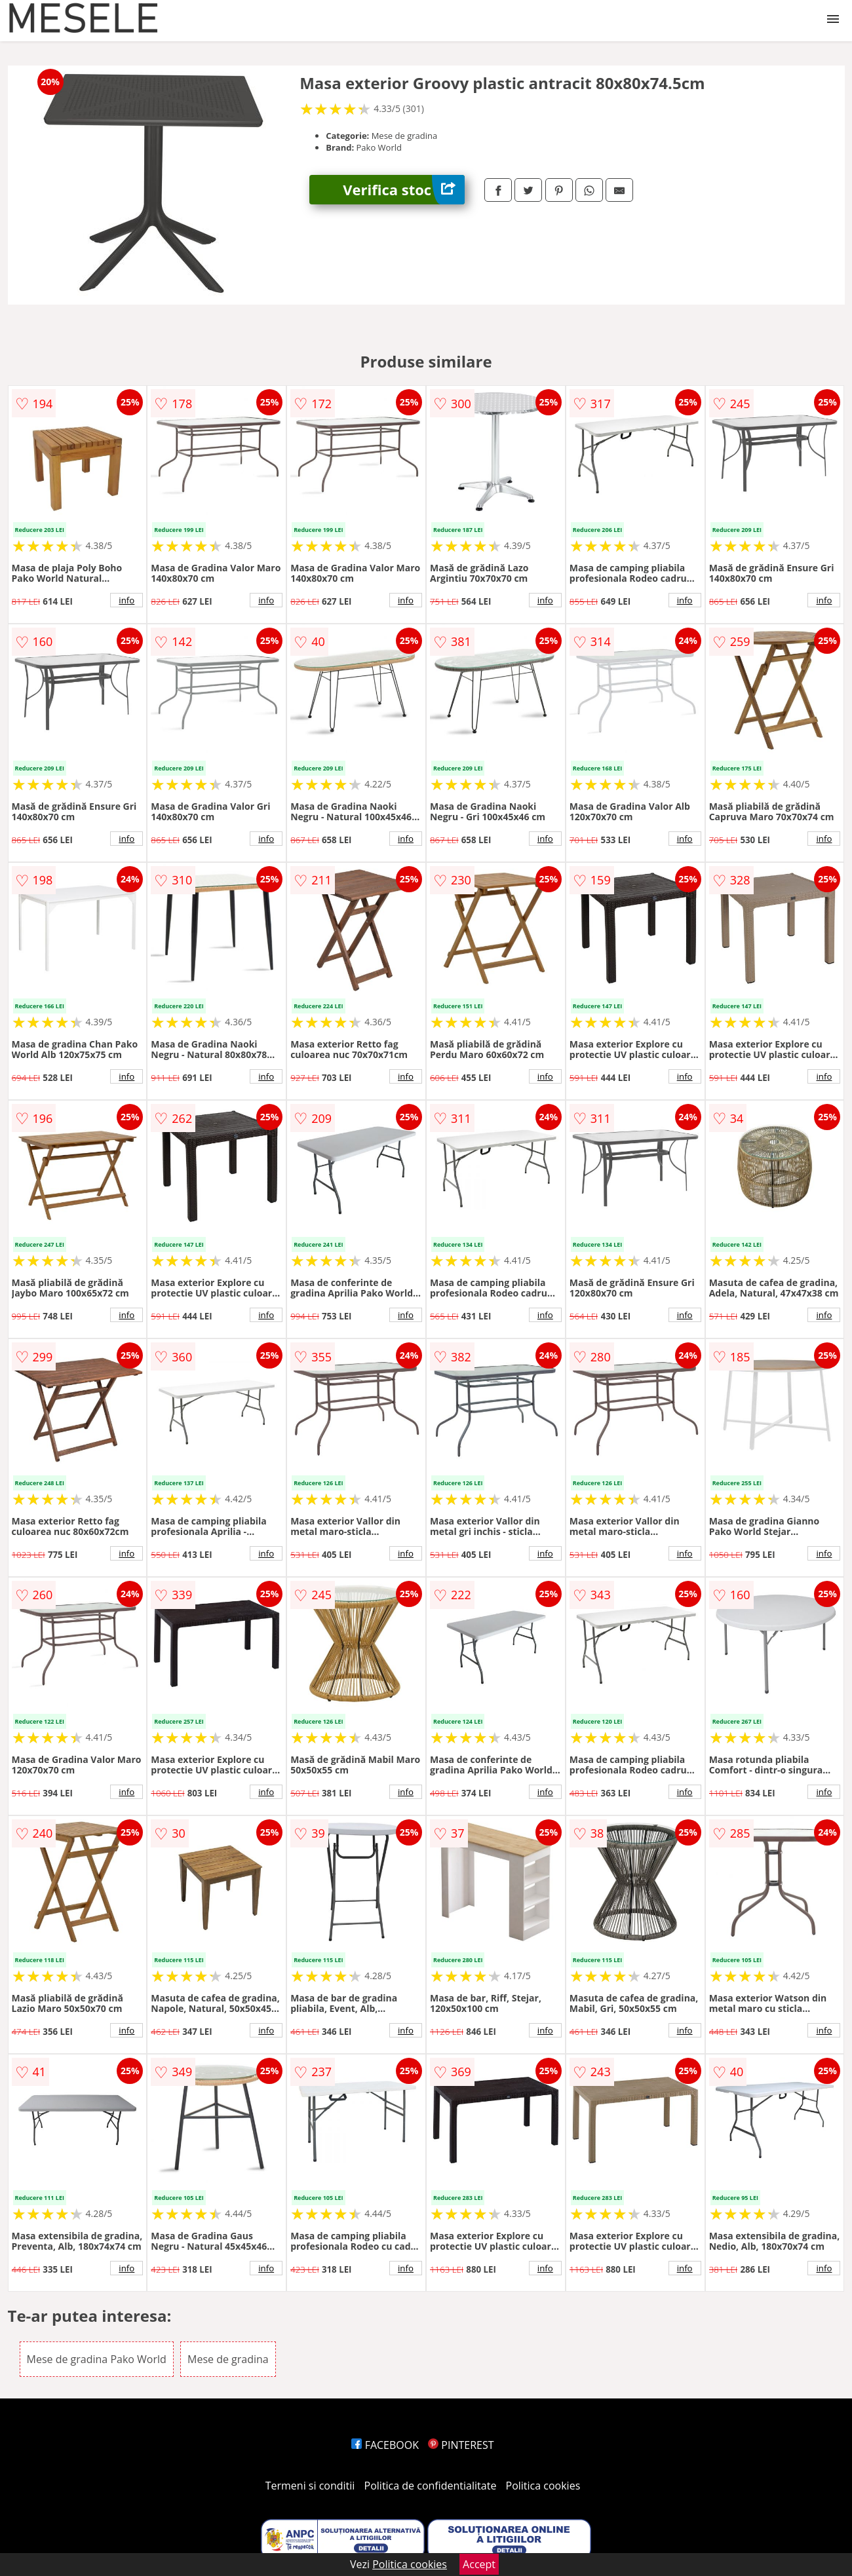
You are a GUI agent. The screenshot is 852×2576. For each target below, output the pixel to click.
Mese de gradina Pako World (96, 2359)
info (126, 600)
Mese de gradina (228, 2359)
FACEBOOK (385, 2445)
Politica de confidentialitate (430, 2485)
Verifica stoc (404, 189)
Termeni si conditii (310, 2485)
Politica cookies (543, 2485)
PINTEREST (461, 2445)
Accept (479, 2564)
